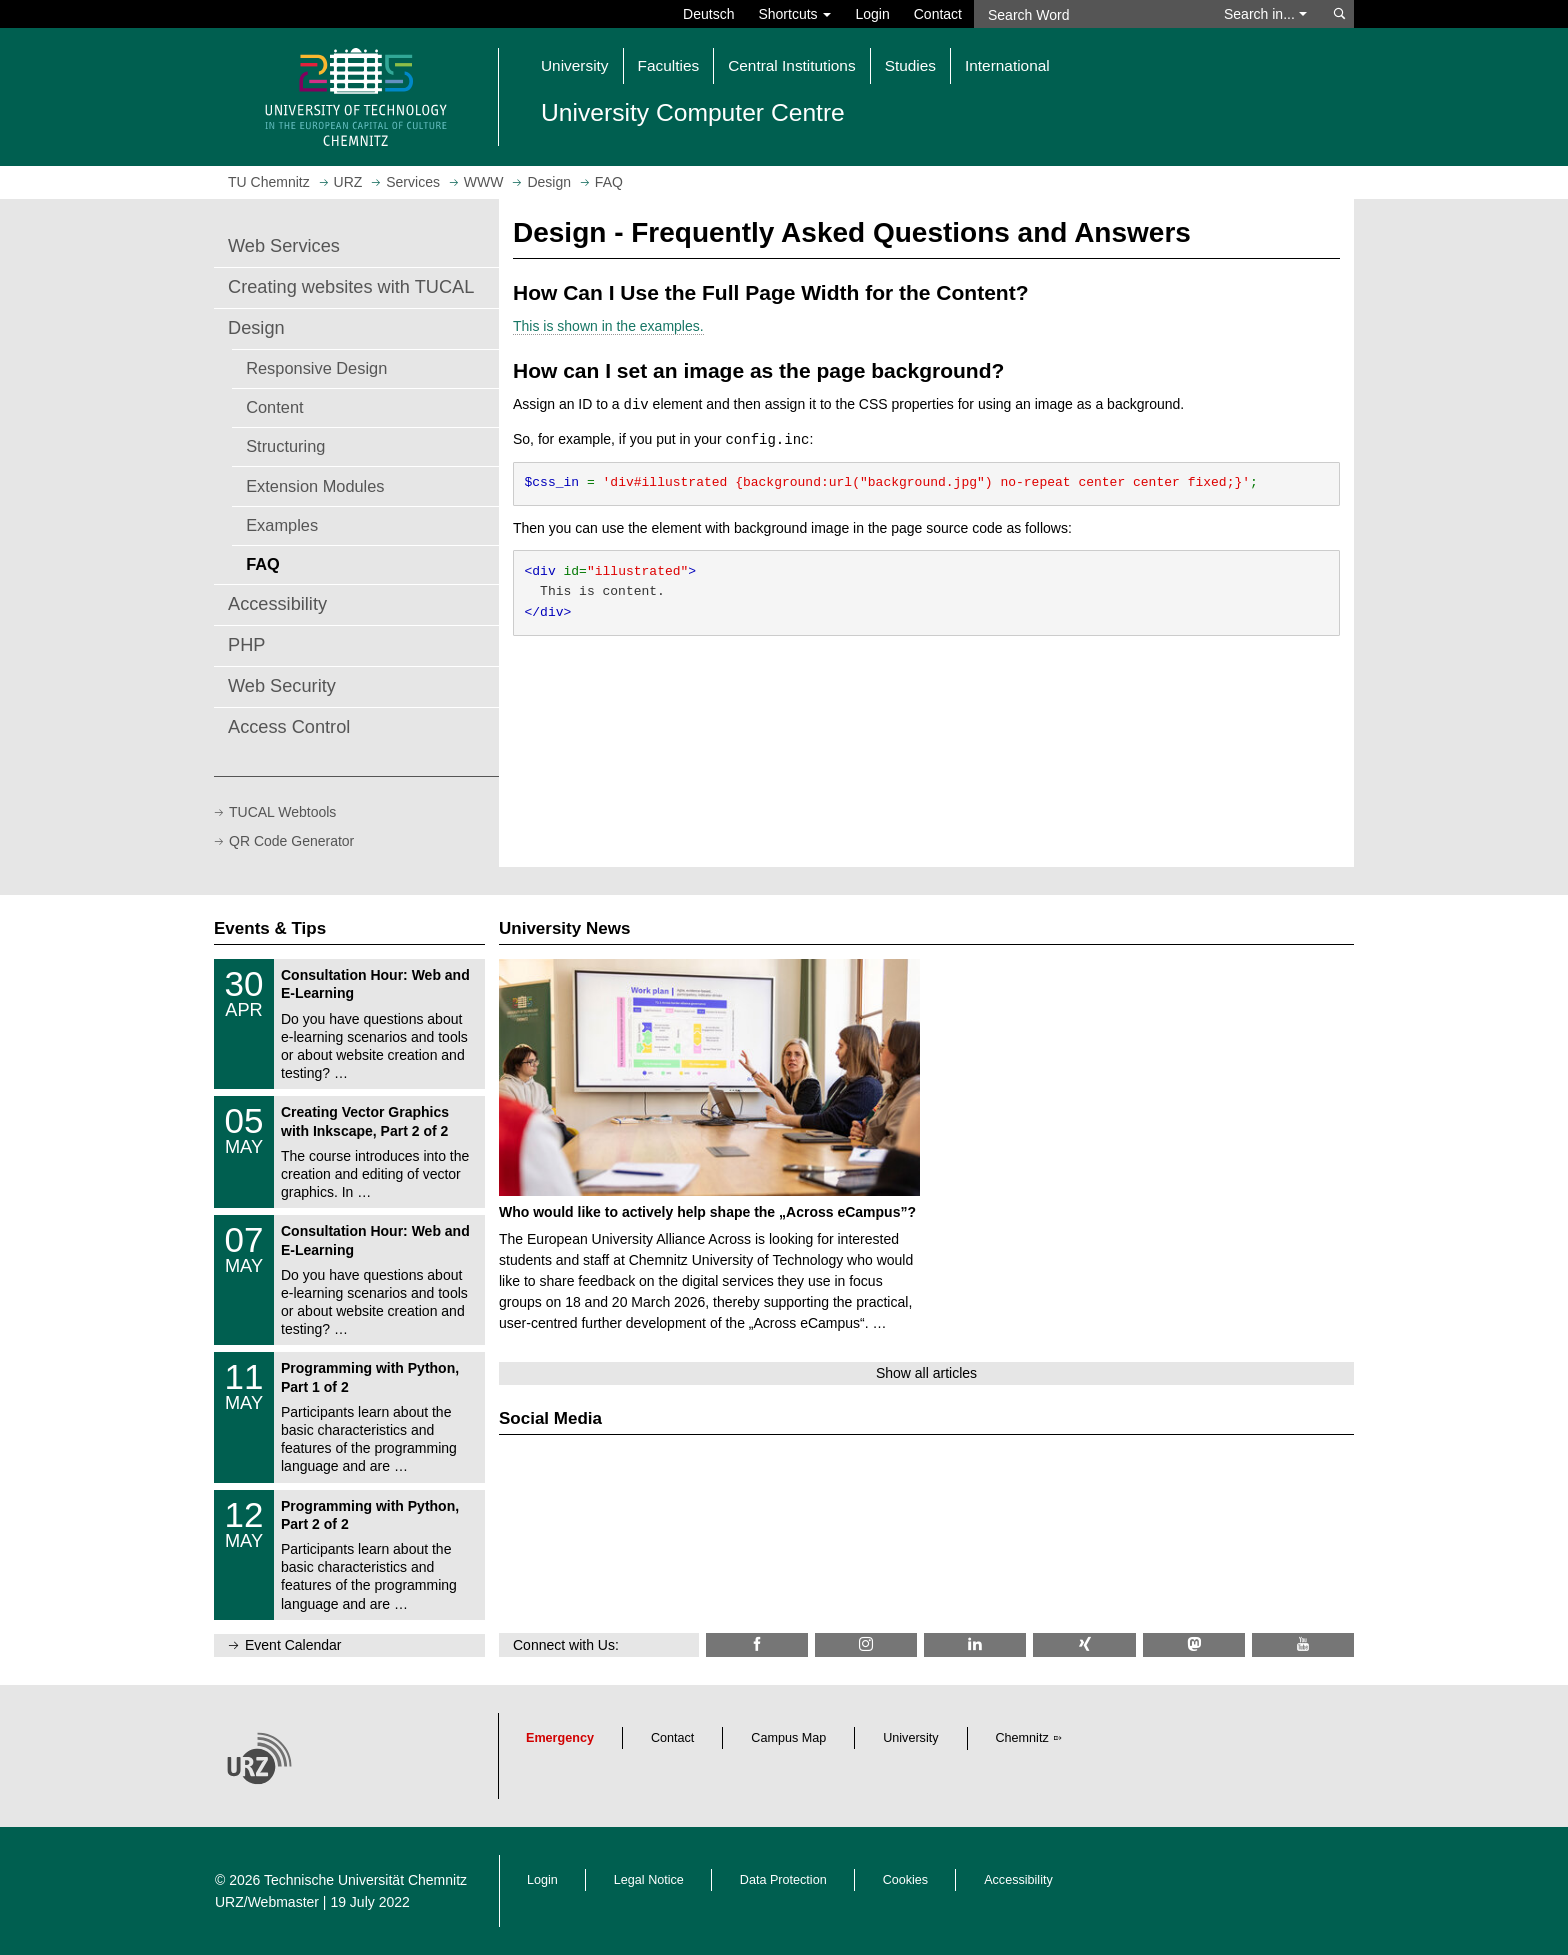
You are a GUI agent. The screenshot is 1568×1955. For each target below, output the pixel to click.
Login (872, 14)
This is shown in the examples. (608, 326)
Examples (282, 525)
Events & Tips (270, 928)
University (910, 1738)
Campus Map (788, 1738)
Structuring (285, 446)
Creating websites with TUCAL (351, 287)
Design (256, 328)
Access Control (289, 727)
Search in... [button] (1265, 14)
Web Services (284, 246)
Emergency (560, 1738)
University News (564, 928)
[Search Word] (1089, 14)
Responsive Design (316, 368)
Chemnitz (1022, 1738)
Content (274, 407)
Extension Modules (315, 486)
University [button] (575, 65)
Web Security (282, 686)
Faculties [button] (669, 65)
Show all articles (926, 1373)
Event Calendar (293, 1645)
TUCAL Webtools (282, 812)
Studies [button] (910, 65)
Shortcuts (794, 14)
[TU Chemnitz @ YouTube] (1303, 1644)
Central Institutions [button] (791, 65)
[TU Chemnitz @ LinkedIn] (975, 1644)
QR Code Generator (291, 841)
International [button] (1007, 65)
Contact (938, 14)
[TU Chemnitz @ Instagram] (866, 1644)
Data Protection (783, 1880)
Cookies (906, 1880)
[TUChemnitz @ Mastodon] (1194, 1644)
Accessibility (277, 604)
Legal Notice (649, 1880)
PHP (246, 645)
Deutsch (708, 14)
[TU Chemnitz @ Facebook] (757, 1644)
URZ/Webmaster (267, 1902)
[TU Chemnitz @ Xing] (1084, 1644)
